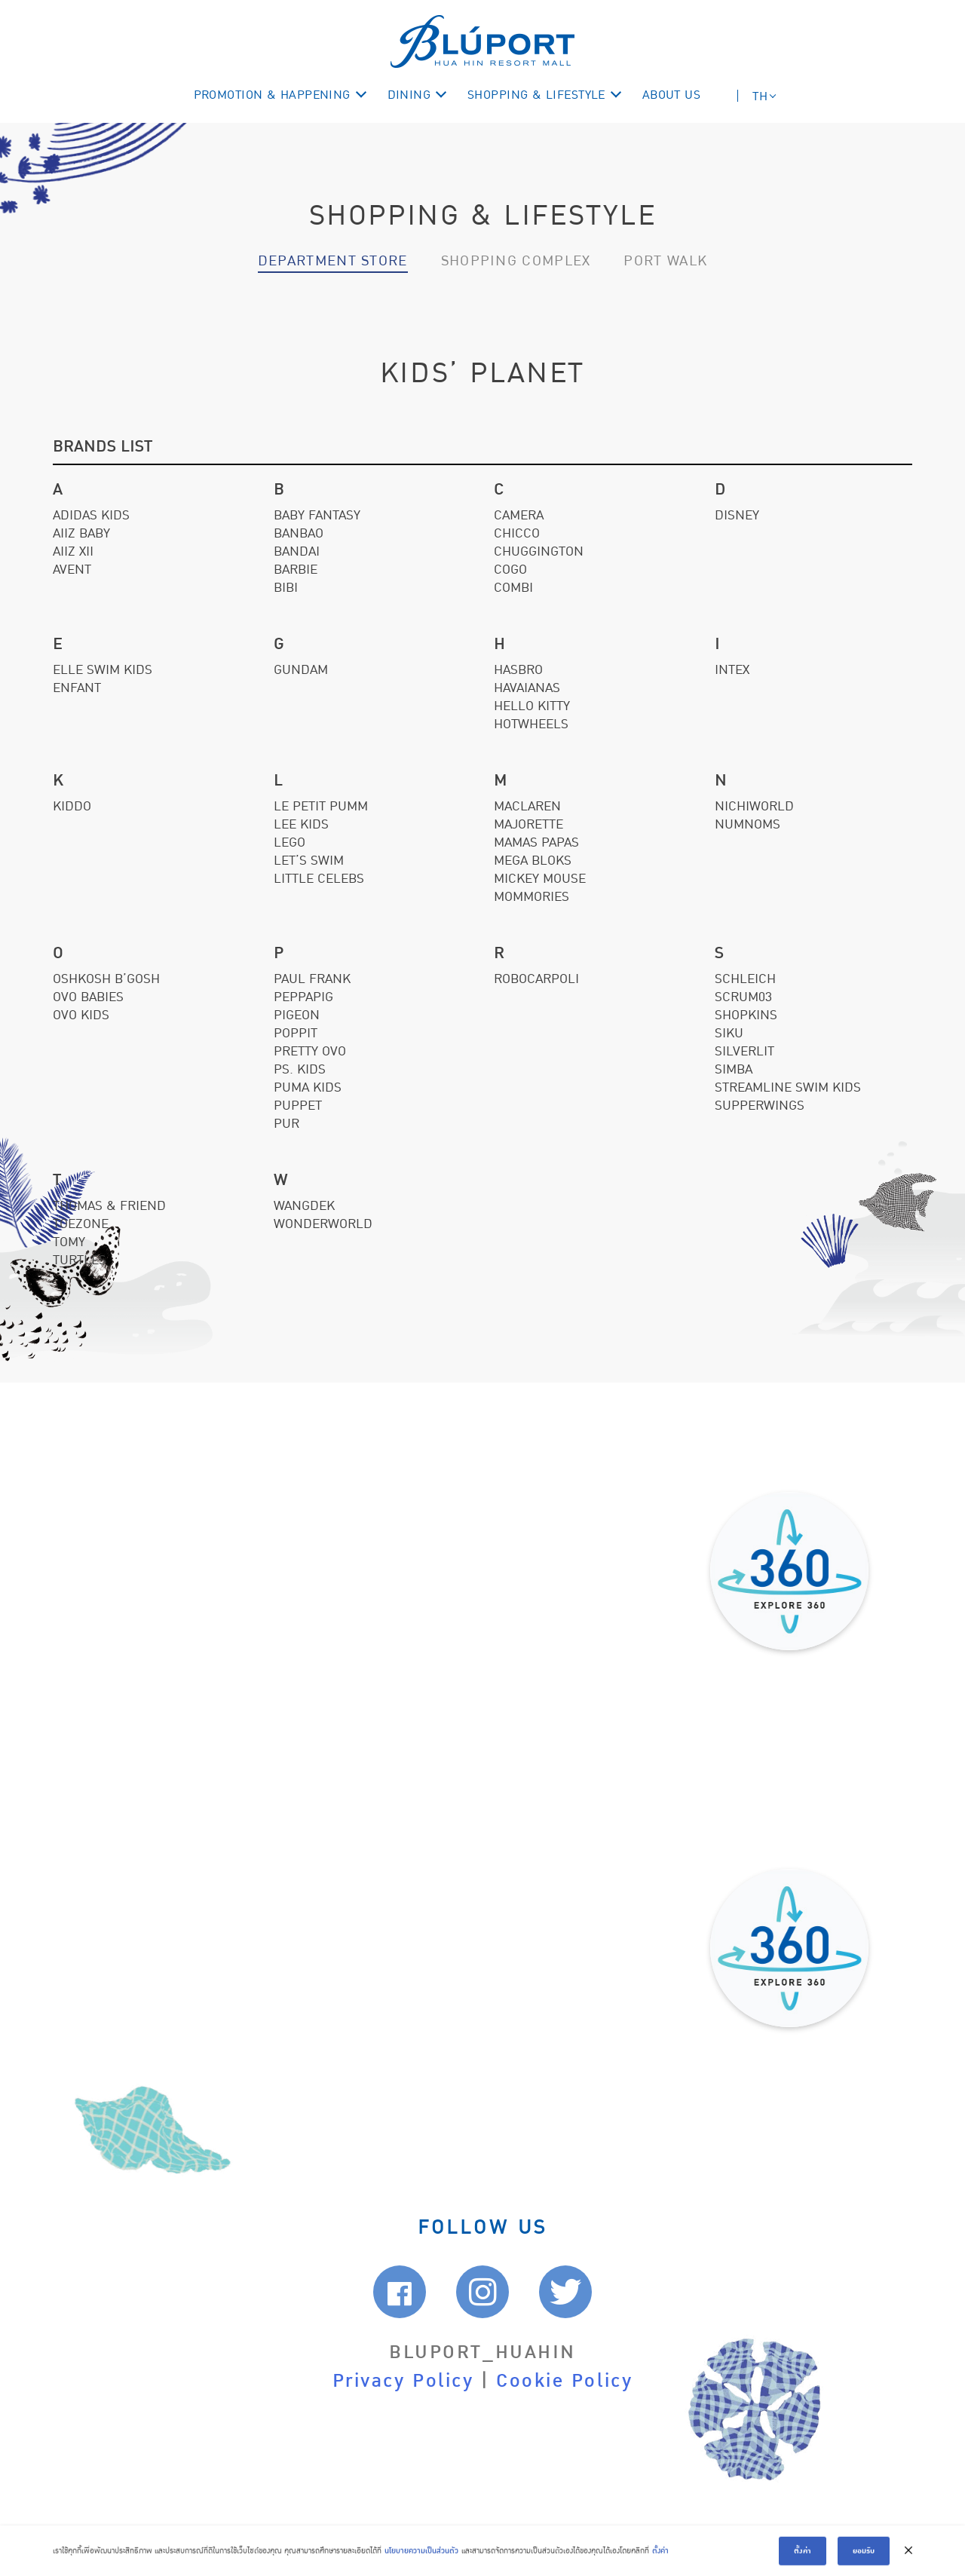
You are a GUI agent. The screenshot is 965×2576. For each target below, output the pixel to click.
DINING (409, 95)
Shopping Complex (516, 260)
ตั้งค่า (660, 2557)
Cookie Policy (564, 2381)
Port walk (665, 260)
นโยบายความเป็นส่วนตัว (421, 2557)
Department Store (333, 260)
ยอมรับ (864, 2556)
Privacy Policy (403, 2381)
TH (759, 96)
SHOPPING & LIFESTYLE (536, 95)
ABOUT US (671, 95)
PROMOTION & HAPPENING (272, 95)
